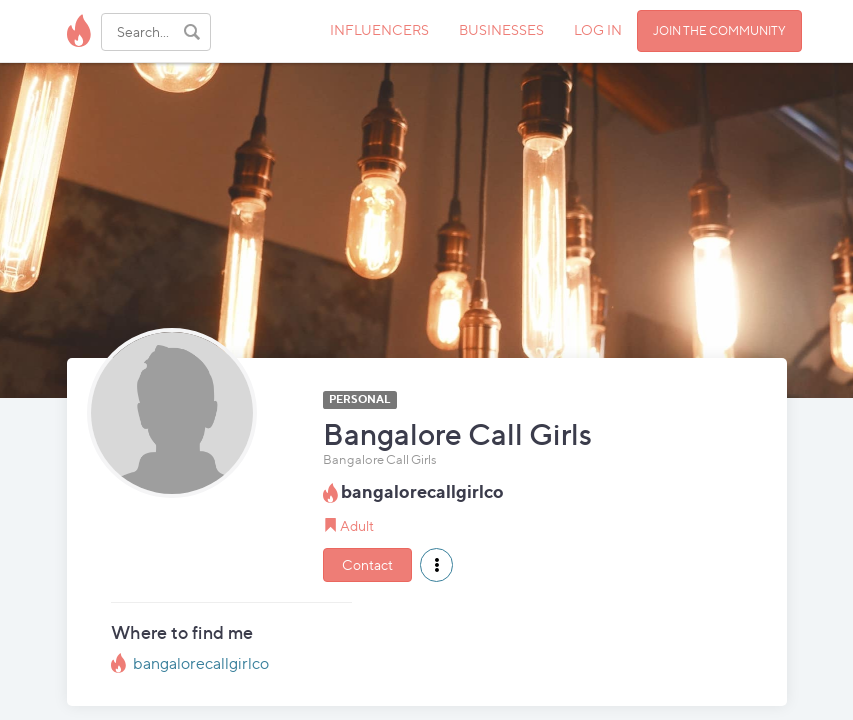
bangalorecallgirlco (201, 663)
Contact (367, 564)
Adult (357, 525)
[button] (436, 565)
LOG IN (598, 29)
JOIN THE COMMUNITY (719, 30)
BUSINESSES (501, 29)
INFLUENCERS (379, 29)
